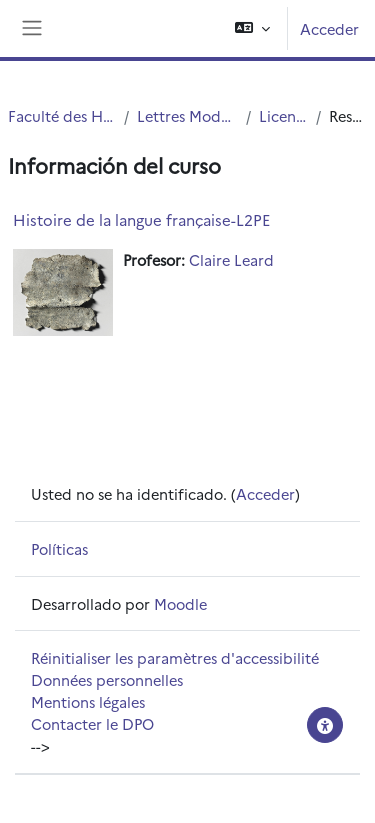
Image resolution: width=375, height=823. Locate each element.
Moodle (180, 603)
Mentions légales (88, 701)
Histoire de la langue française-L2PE (141, 219)
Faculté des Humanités (62, 115)
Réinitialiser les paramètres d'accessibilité (175, 657)
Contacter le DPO (92, 723)
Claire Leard (231, 259)
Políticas (59, 548)
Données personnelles (107, 679)
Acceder (329, 28)
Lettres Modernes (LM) (187, 115)
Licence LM (283, 115)
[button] (252, 28)
